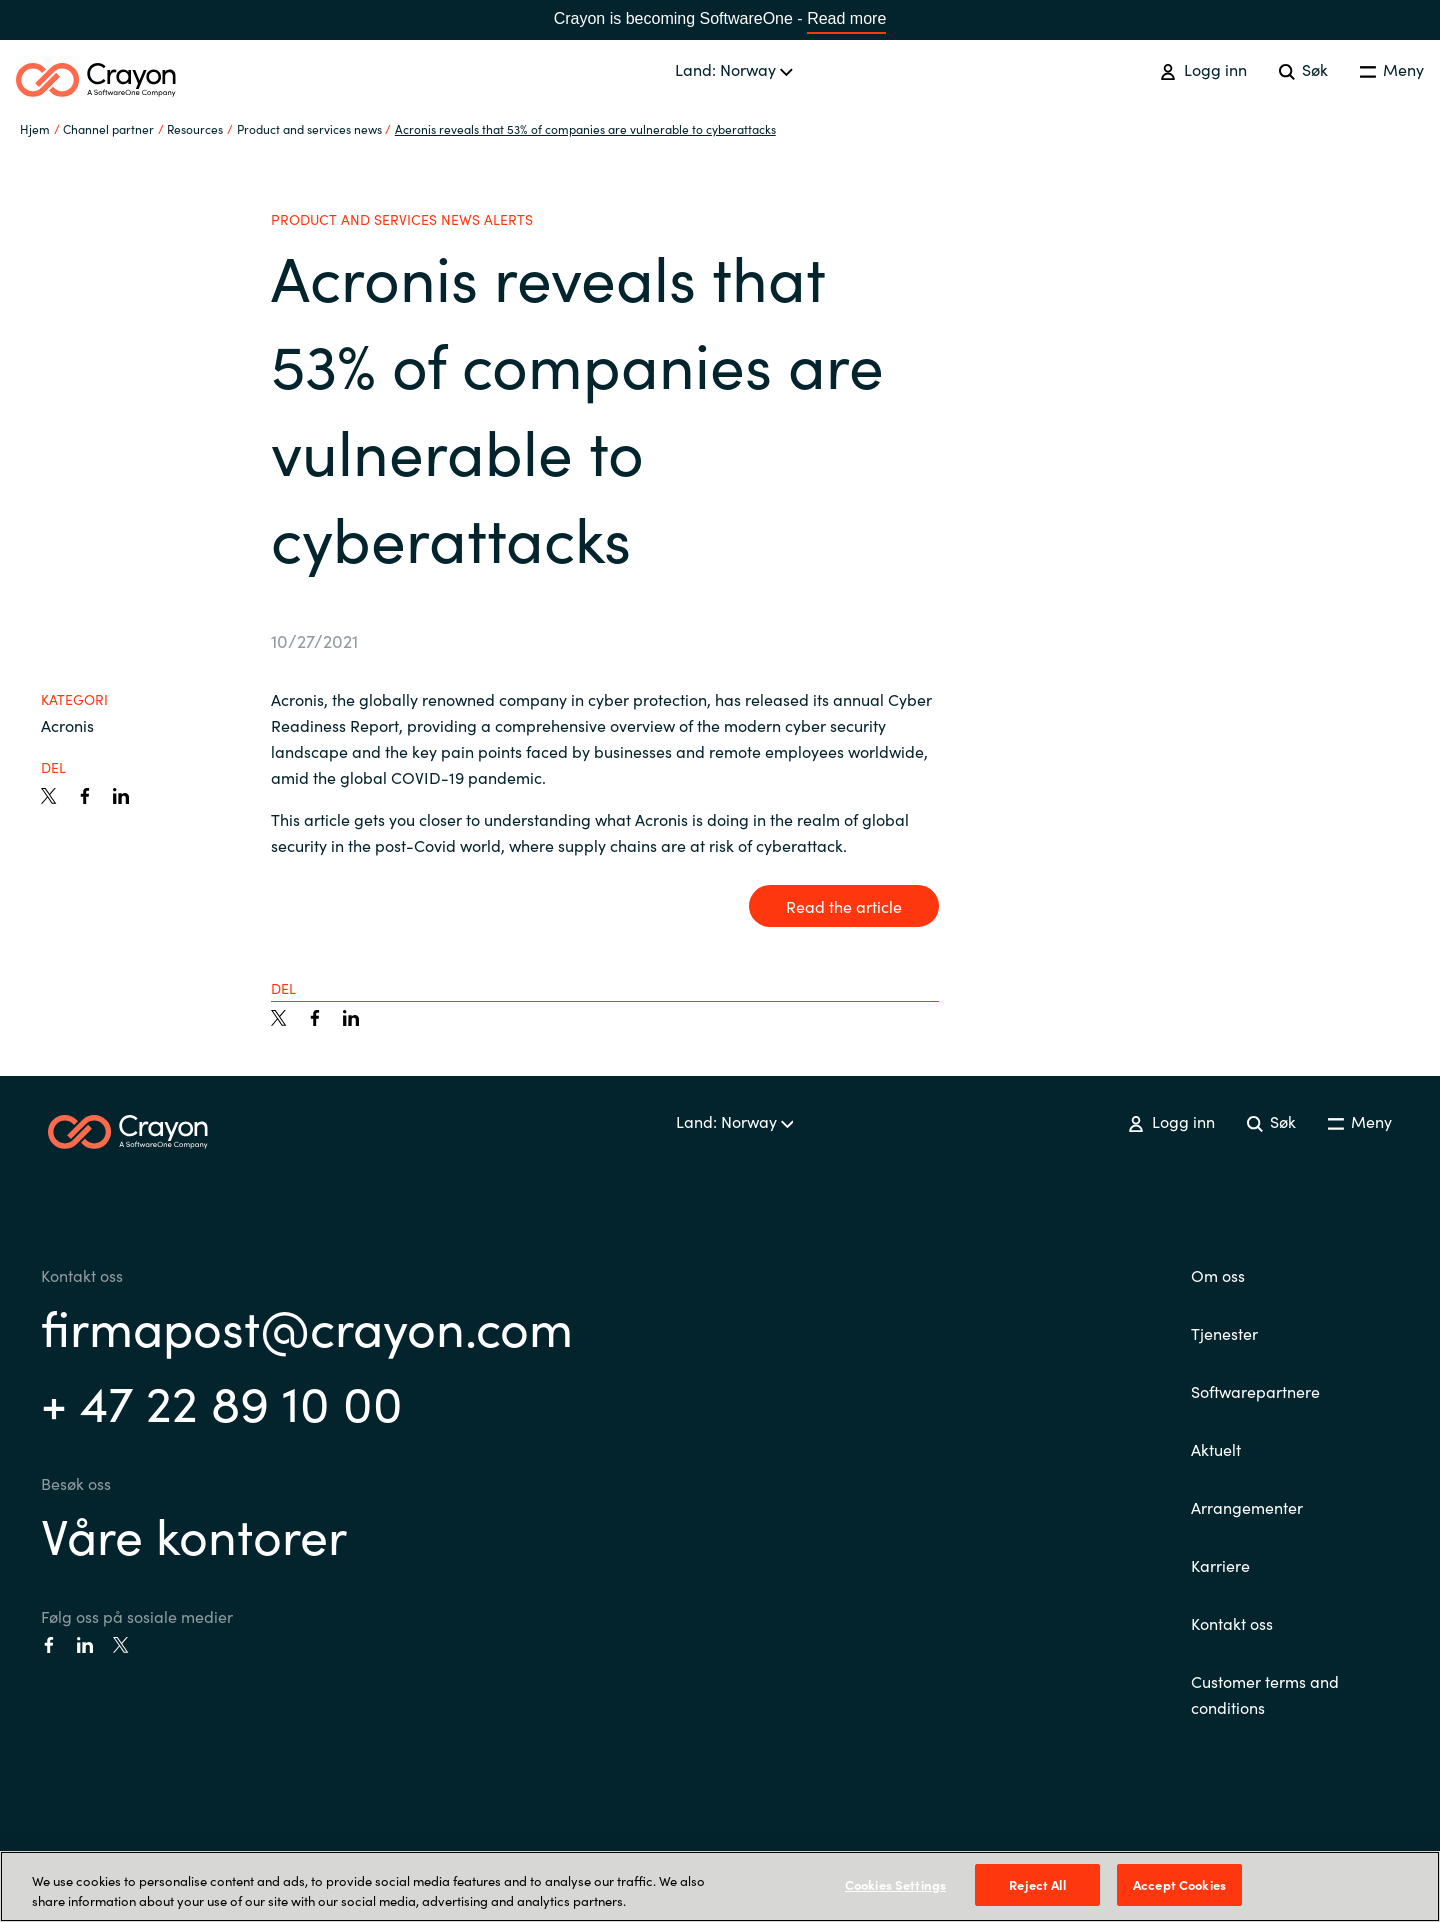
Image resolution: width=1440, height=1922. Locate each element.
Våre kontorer (194, 1533)
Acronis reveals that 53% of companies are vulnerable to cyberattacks (585, 128)
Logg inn (1203, 69)
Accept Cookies (1179, 1884)
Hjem (35, 128)
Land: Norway (734, 69)
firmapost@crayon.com (307, 1325)
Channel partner (108, 128)
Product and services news (309, 128)
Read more (846, 18)
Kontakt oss (1232, 1623)
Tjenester (1224, 1333)
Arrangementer (1247, 1507)
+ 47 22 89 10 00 (222, 1400)
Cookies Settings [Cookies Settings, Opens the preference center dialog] (895, 1884)
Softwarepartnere (1255, 1391)
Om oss (1218, 1275)
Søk (1303, 69)
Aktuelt (1216, 1449)
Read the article (844, 906)
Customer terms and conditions (1265, 1694)
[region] (720, 1886)
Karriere (1220, 1565)
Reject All (1037, 1884)
